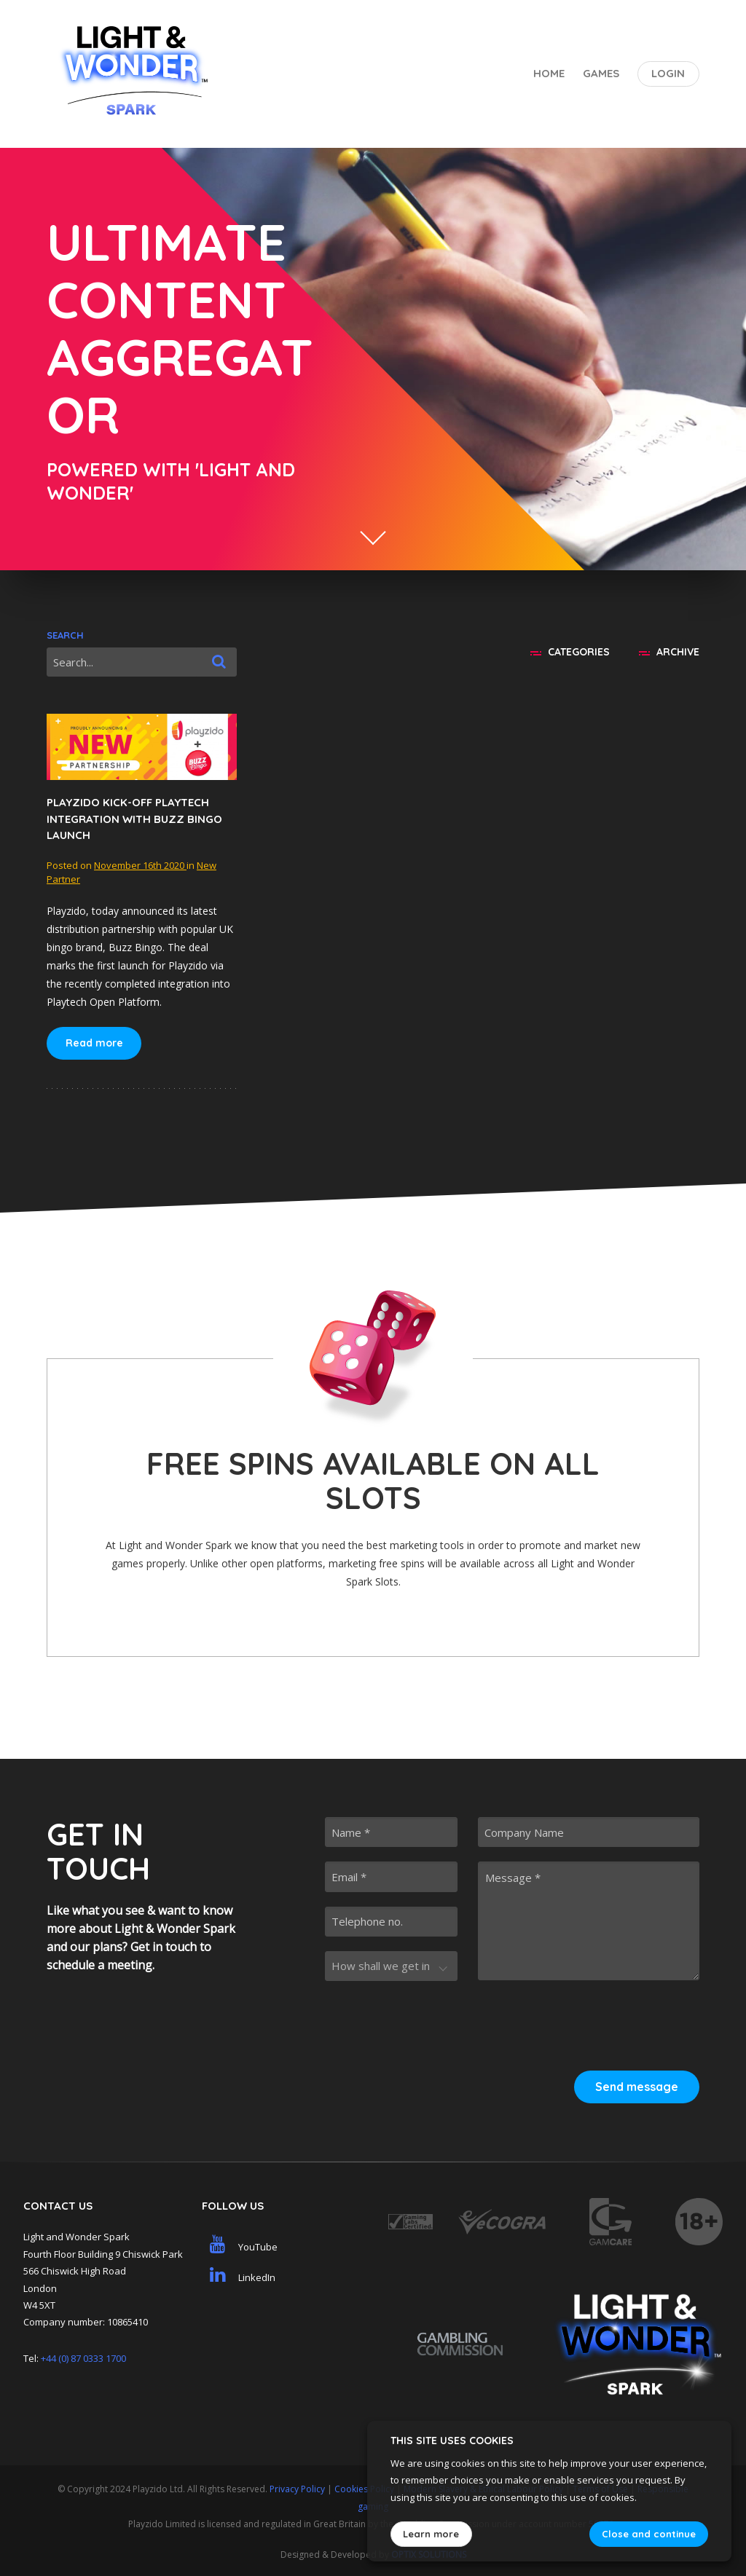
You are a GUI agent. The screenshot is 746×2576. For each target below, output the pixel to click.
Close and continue (649, 2534)
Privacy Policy (297, 2489)
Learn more (431, 2534)
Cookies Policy (364, 2489)
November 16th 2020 (140, 865)
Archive (669, 651)
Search (65, 635)
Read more (94, 1042)
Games (601, 73)
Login (668, 73)
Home (549, 73)
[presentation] (588, 2023)
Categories (570, 651)
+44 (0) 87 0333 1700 (83, 2358)
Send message (636, 2086)
